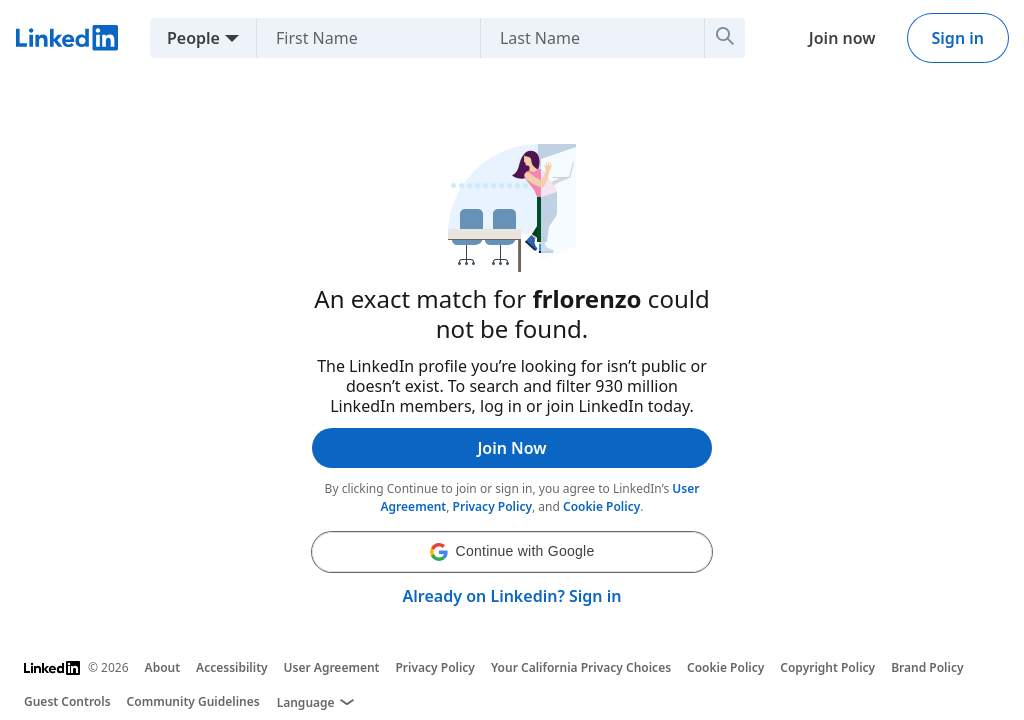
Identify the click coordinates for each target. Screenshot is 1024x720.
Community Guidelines (193, 701)
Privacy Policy (492, 506)
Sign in (958, 38)
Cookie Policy (601, 506)
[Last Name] (614, 38)
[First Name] (390, 38)
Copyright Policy (827, 667)
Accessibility (232, 667)
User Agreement (332, 667)
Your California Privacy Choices (581, 667)
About (163, 667)
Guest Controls (67, 701)
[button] (512, 552)
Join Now (511, 448)
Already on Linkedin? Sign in (512, 596)
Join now (842, 38)
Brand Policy (927, 667)
